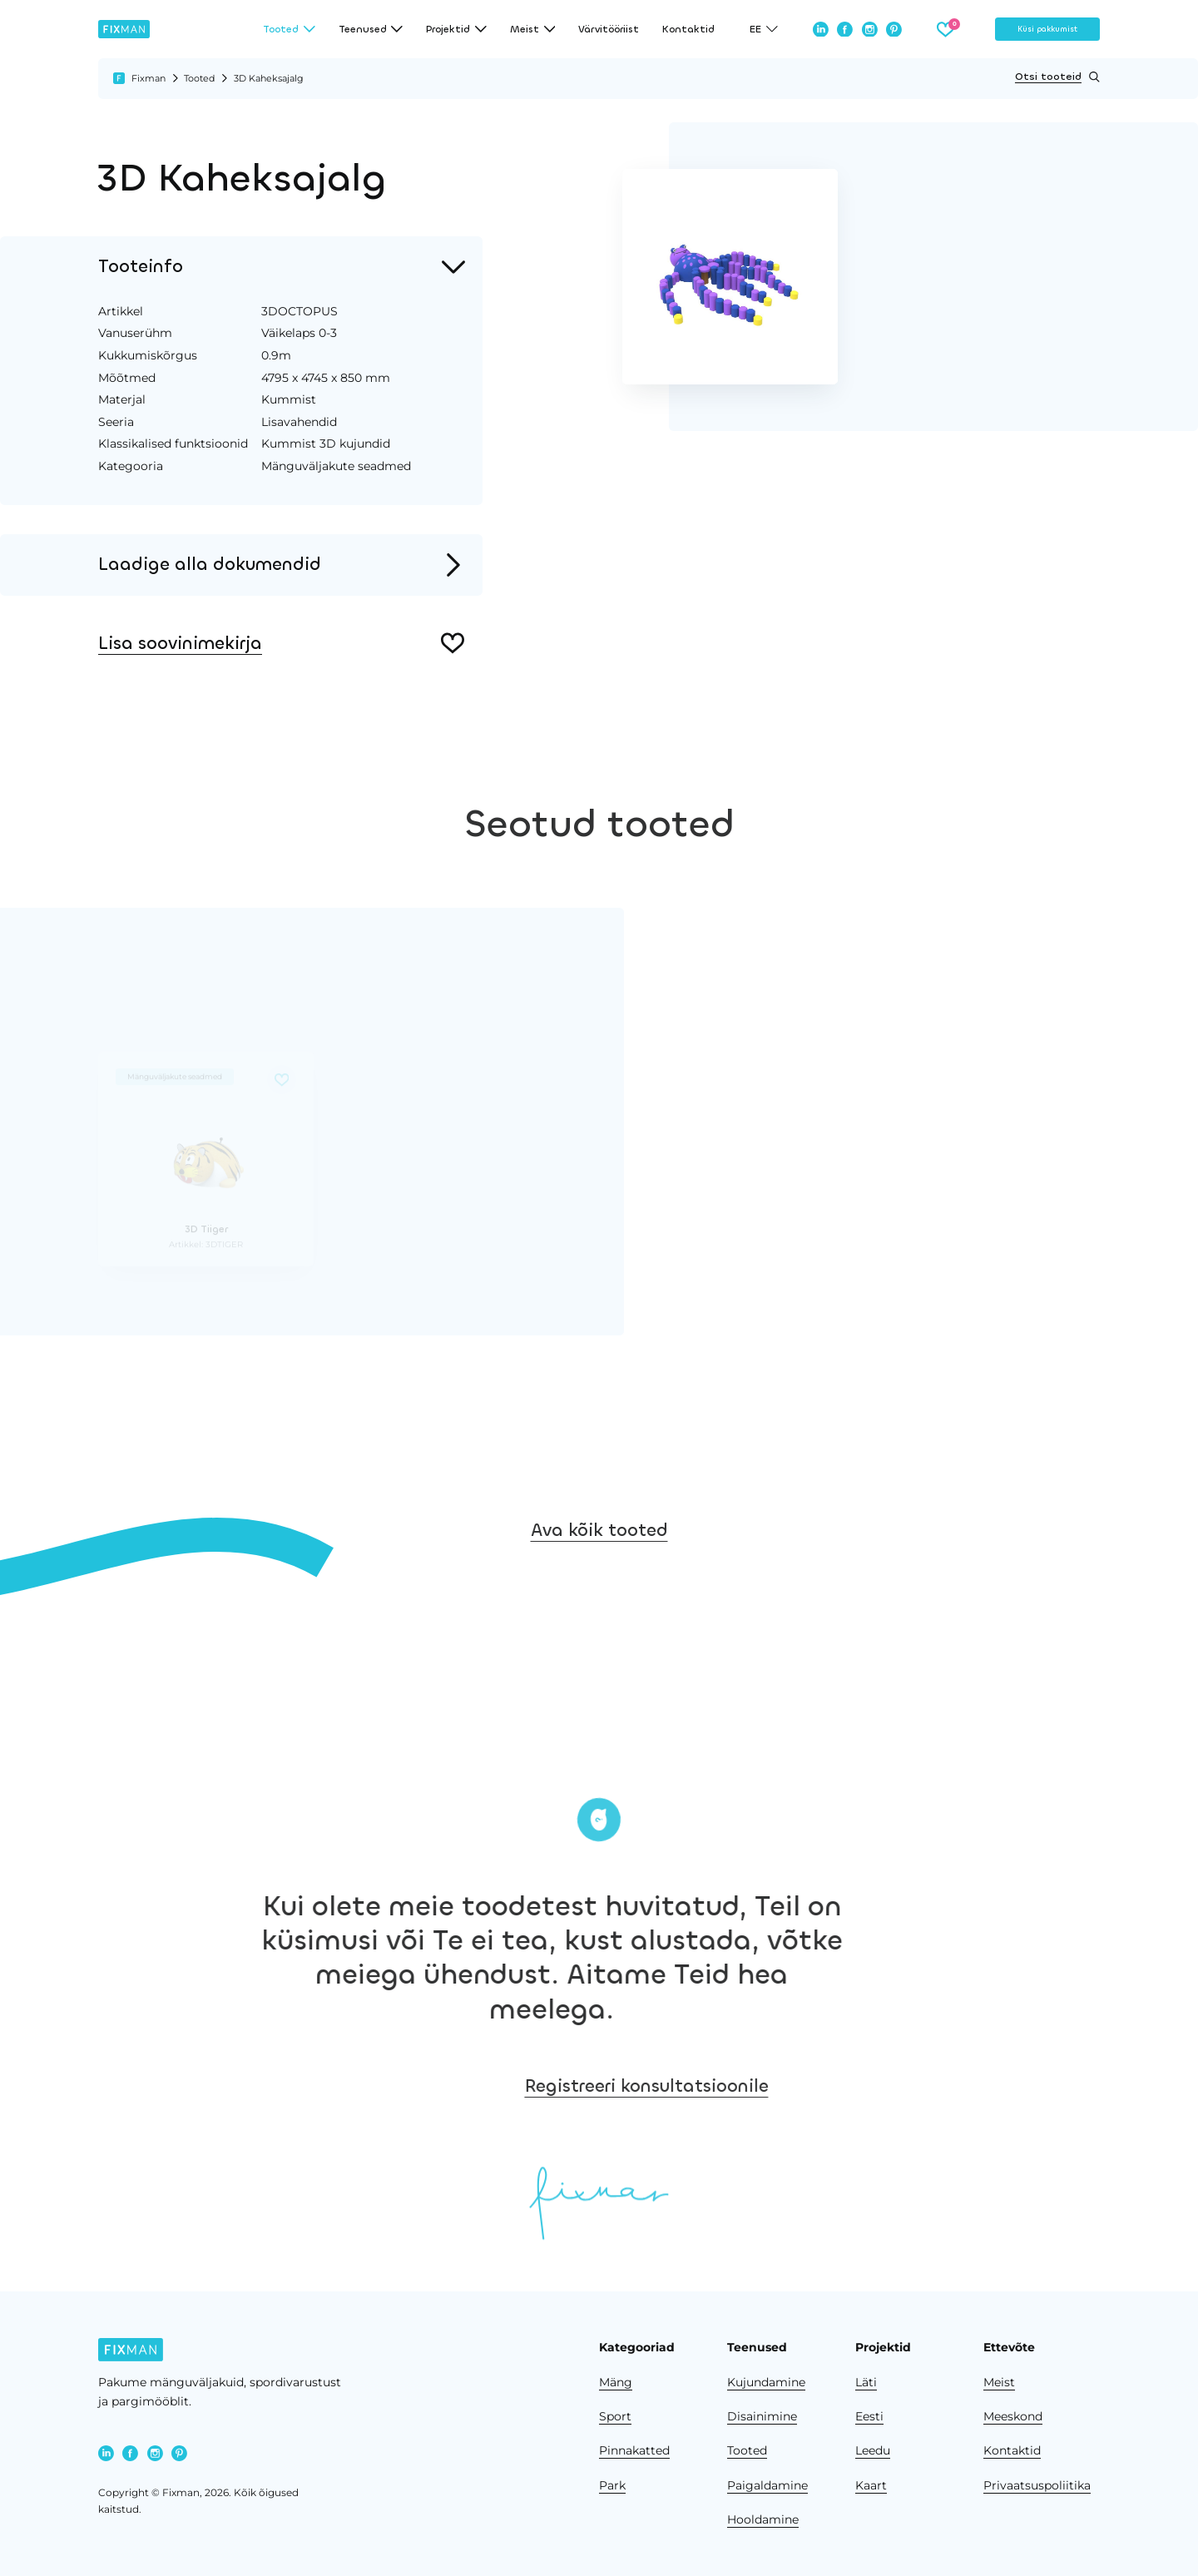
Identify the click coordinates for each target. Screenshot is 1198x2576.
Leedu (872, 2450)
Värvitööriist (608, 29)
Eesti (869, 2416)
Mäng (615, 2382)
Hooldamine (763, 2519)
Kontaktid (688, 29)
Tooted (199, 78)
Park (612, 2485)
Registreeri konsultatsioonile (779, 2086)
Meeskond (1012, 2416)
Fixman (148, 78)
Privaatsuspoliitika (1037, 2485)
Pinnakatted (634, 2450)
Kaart (871, 2485)
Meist (999, 2382)
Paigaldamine (767, 2485)
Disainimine (762, 2416)
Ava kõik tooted (599, 1574)
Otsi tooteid (1057, 77)
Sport (615, 2416)
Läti (866, 2382)
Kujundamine (766, 2382)
